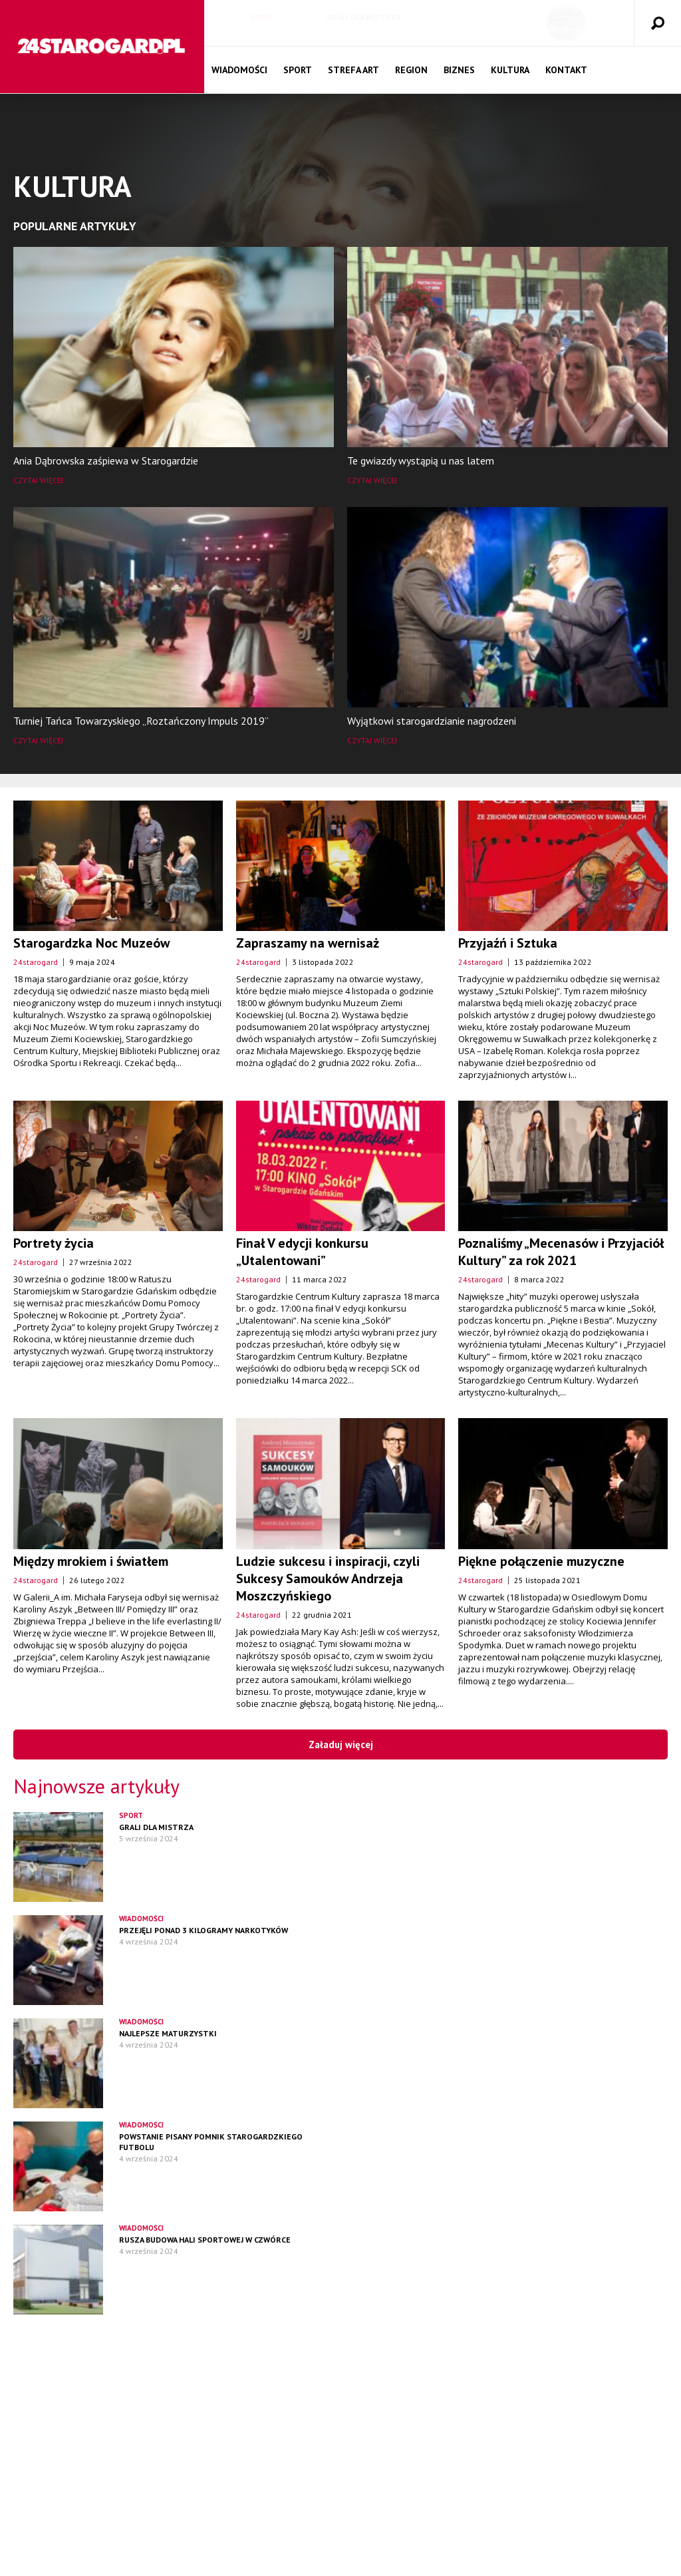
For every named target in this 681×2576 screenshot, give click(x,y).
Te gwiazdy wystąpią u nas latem (420, 460)
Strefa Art (353, 70)
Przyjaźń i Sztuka (507, 943)
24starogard (35, 962)
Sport (263, 17)
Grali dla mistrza (364, 17)
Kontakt (566, 70)
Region (411, 70)
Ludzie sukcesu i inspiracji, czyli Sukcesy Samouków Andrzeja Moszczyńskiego (328, 1578)
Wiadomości (239, 70)
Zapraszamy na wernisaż (307, 943)
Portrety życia (53, 1243)
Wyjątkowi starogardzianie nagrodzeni (431, 720)
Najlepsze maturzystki (168, 2033)
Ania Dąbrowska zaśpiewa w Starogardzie (105, 460)
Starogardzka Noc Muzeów (91, 943)
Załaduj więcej (341, 1744)
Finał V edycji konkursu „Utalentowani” (302, 1251)
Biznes (459, 70)
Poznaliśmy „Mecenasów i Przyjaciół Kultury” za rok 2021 (561, 1251)
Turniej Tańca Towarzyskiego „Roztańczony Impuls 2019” (141, 720)
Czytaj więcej (38, 480)
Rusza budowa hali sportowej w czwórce (205, 2240)
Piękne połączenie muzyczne (541, 1561)
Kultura (510, 70)
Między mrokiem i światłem (90, 1561)
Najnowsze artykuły (96, 1786)
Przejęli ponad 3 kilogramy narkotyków (203, 1930)
